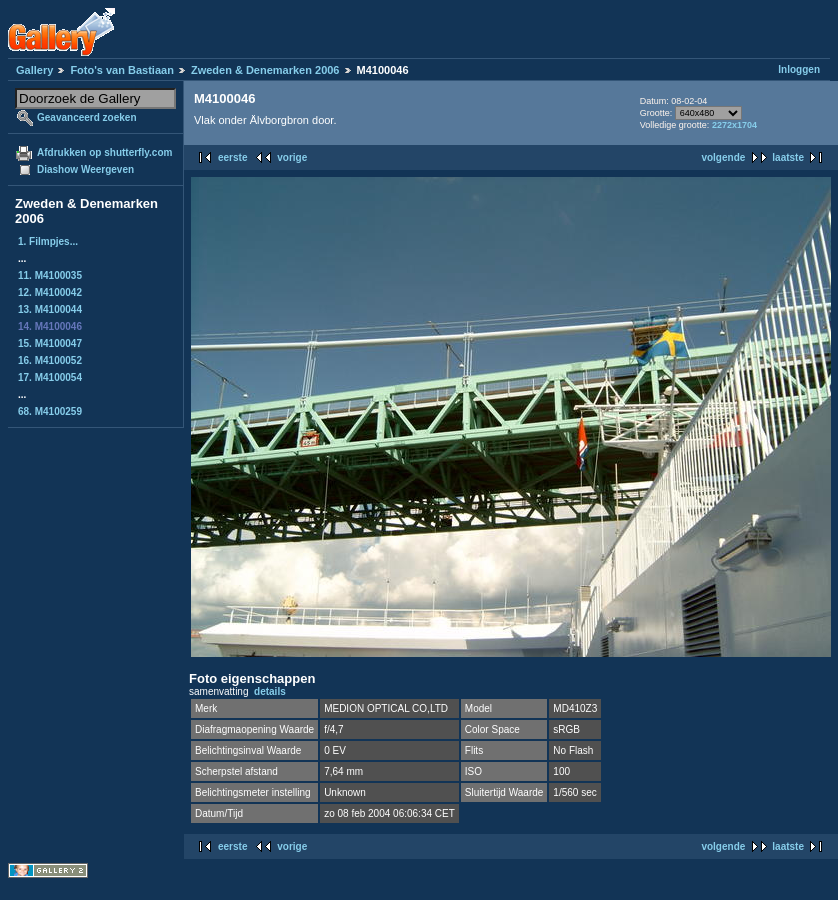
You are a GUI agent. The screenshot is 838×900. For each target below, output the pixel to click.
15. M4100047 (50, 343)
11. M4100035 (50, 275)
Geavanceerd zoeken (87, 117)
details (270, 691)
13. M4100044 (50, 309)
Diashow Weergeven (85, 169)
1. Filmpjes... (48, 241)
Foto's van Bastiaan (121, 70)
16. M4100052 (50, 360)
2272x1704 (734, 125)
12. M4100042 (50, 292)
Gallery (34, 70)
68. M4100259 (50, 411)
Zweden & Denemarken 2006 (265, 70)
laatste (788, 157)
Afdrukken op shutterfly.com (104, 152)
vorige (292, 157)
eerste (232, 157)
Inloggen (799, 69)
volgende (723, 157)
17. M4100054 (50, 377)
